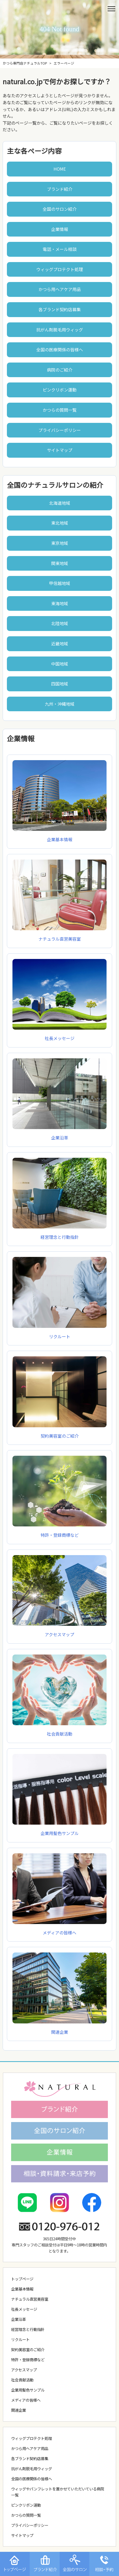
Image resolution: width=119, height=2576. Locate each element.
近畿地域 (59, 643)
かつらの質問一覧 (60, 410)
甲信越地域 (59, 583)
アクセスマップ (59, 1631)
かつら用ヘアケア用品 (59, 289)
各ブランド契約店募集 (59, 309)
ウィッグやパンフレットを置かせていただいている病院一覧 (57, 2492)
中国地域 (59, 663)
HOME (60, 169)
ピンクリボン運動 (60, 389)
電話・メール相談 (60, 249)
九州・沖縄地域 (59, 704)
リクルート (20, 2339)
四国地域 (59, 683)
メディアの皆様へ (26, 2400)
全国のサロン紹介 (60, 209)
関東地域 (59, 563)
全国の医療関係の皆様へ (59, 349)
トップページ (22, 2279)
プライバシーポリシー (59, 430)
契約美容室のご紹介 (28, 2349)
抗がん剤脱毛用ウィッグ (59, 329)
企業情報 (59, 229)
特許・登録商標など (59, 1531)
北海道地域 (59, 503)
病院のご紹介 (59, 370)
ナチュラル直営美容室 (59, 935)
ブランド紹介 (59, 189)
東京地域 (59, 543)
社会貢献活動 (59, 1730)
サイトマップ (59, 450)
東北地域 (59, 523)
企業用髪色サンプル (59, 1829)
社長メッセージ (59, 1035)
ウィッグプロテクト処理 (59, 269)
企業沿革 (59, 1134)
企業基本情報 (59, 836)
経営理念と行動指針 (59, 1233)
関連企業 (18, 2410)
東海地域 (59, 603)
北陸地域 (59, 623)
